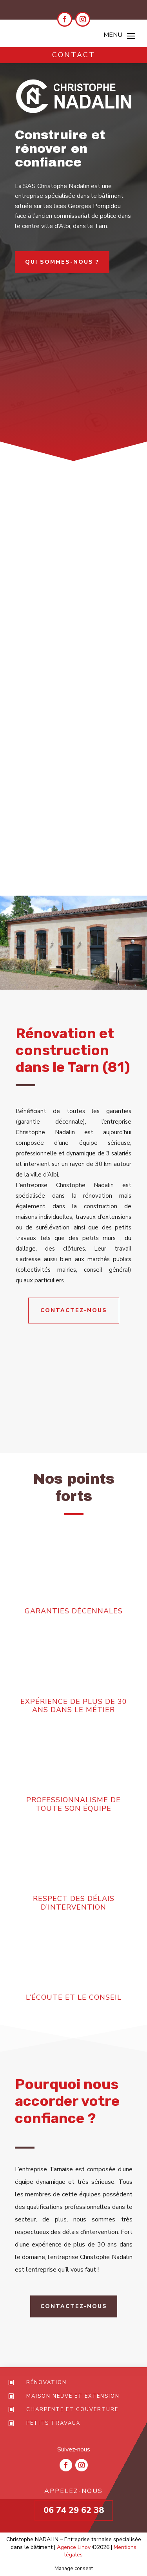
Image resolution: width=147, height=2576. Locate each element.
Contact (73, 55)
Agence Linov (74, 2547)
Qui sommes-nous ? (62, 262)
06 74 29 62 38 (74, 2510)
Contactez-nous (73, 1310)
